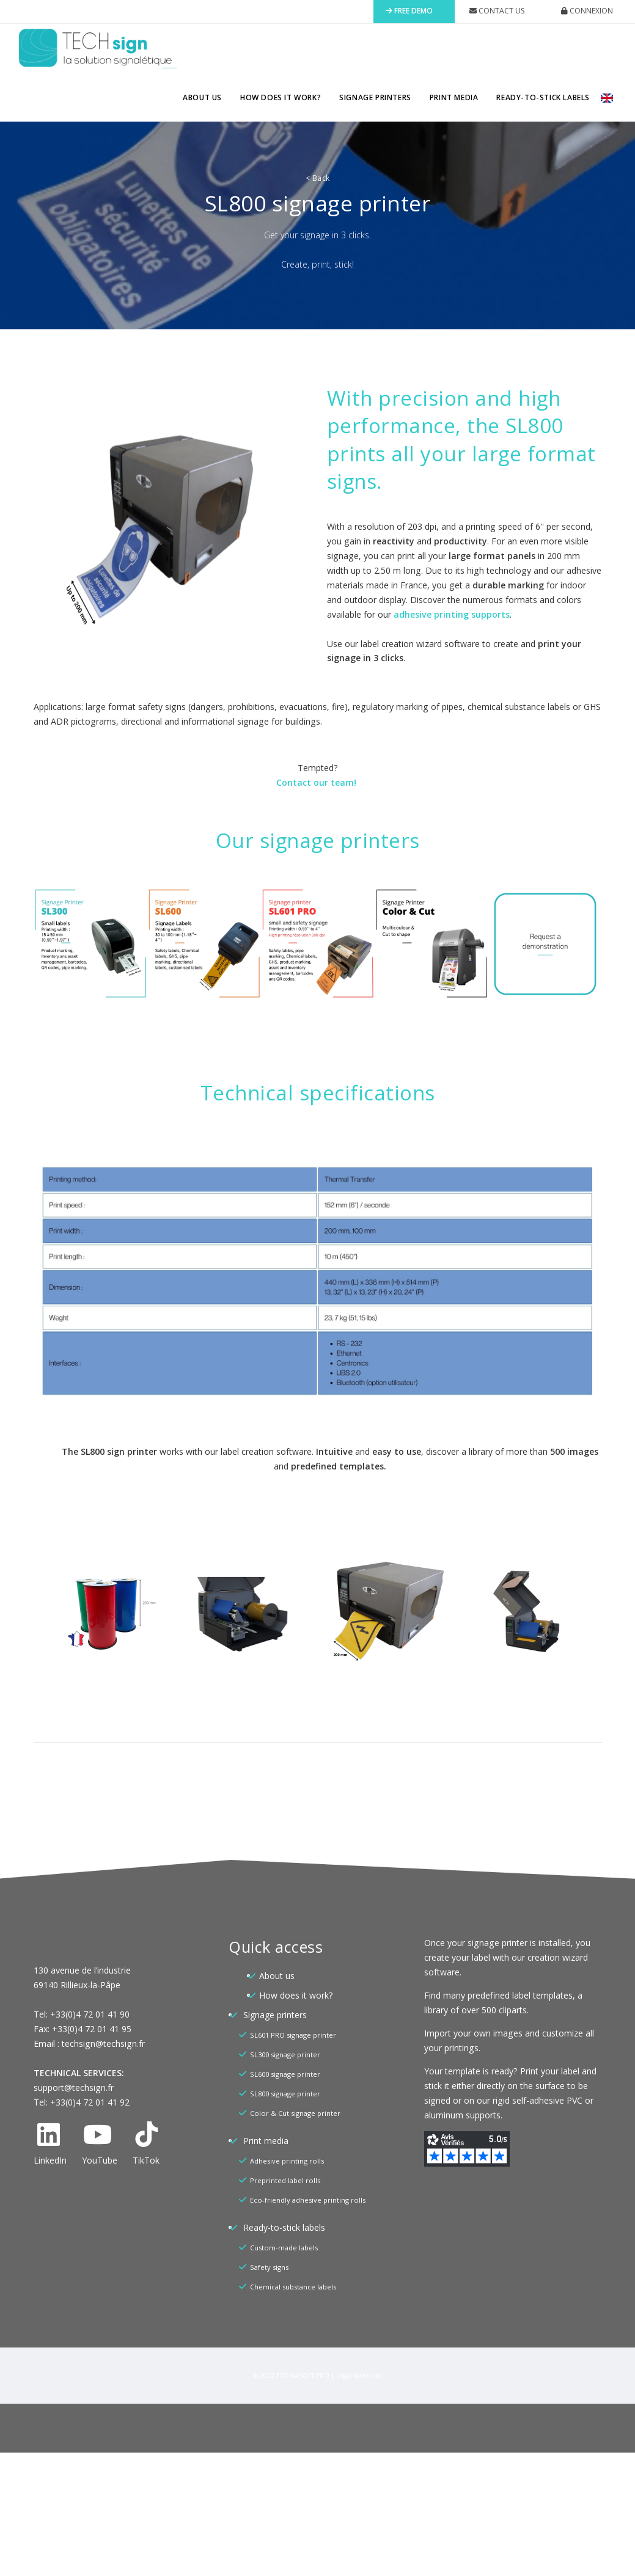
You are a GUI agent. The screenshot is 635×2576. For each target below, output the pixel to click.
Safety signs (269, 2267)
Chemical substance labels (293, 2286)
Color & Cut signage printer (295, 2113)
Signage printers (375, 97)
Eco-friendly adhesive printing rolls (307, 2200)
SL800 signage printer (285, 2093)
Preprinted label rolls (285, 2180)
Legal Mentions (359, 2375)
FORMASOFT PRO (302, 2375)
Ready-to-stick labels (543, 97)
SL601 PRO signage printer (293, 2035)
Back (318, 178)
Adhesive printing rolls (287, 2160)
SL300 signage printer (285, 2054)
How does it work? (280, 97)
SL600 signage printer (285, 2074)
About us (202, 97)
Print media (454, 97)
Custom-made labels (284, 2247)
